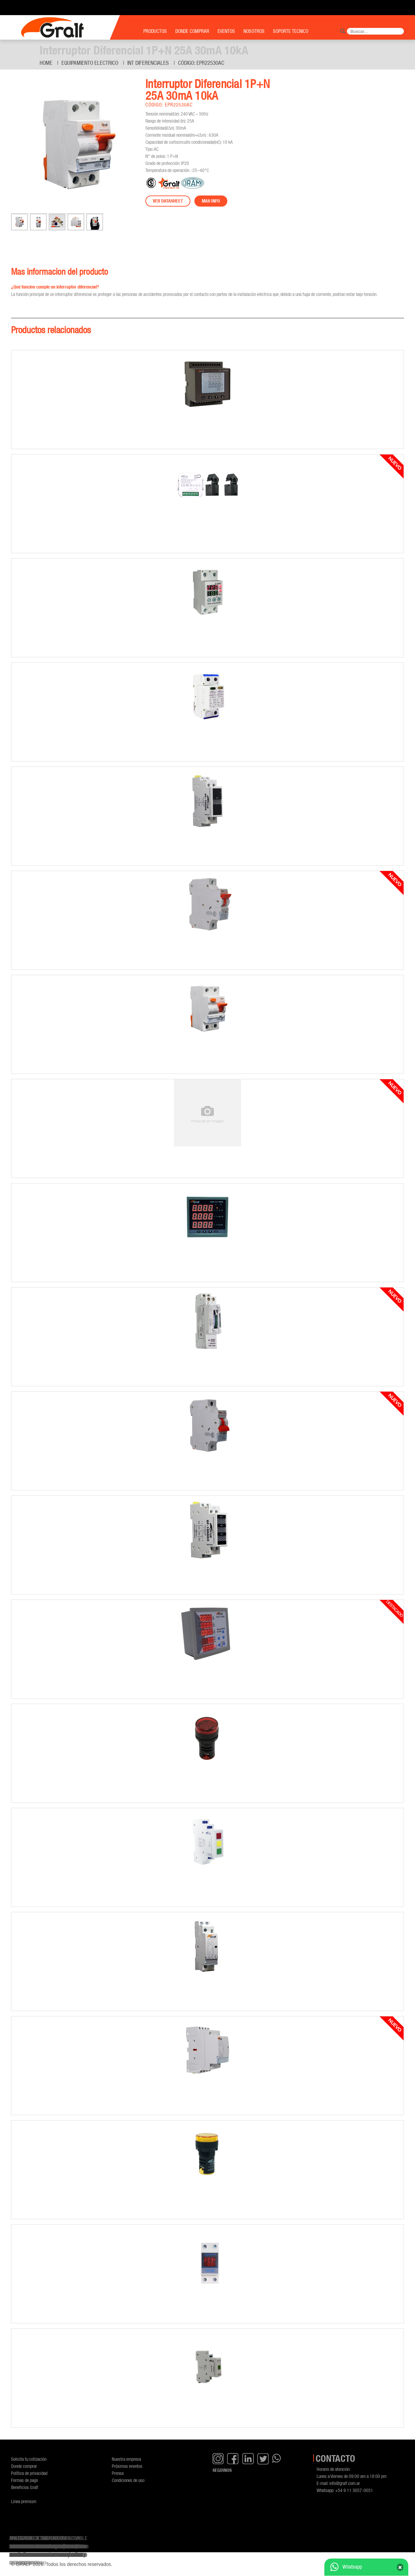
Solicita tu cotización (28, 2459)
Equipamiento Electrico (89, 62)
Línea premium (23, 2501)
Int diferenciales (148, 62)
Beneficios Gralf (24, 2487)
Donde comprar (24, 2466)
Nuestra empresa (126, 2459)
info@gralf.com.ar (344, 2483)
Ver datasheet (168, 201)
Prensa (118, 2473)
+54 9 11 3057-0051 (354, 2490)
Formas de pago (24, 2480)
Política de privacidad (29, 2473)
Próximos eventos (127, 2466)
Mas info (211, 201)
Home (46, 62)
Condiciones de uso (128, 2480)
